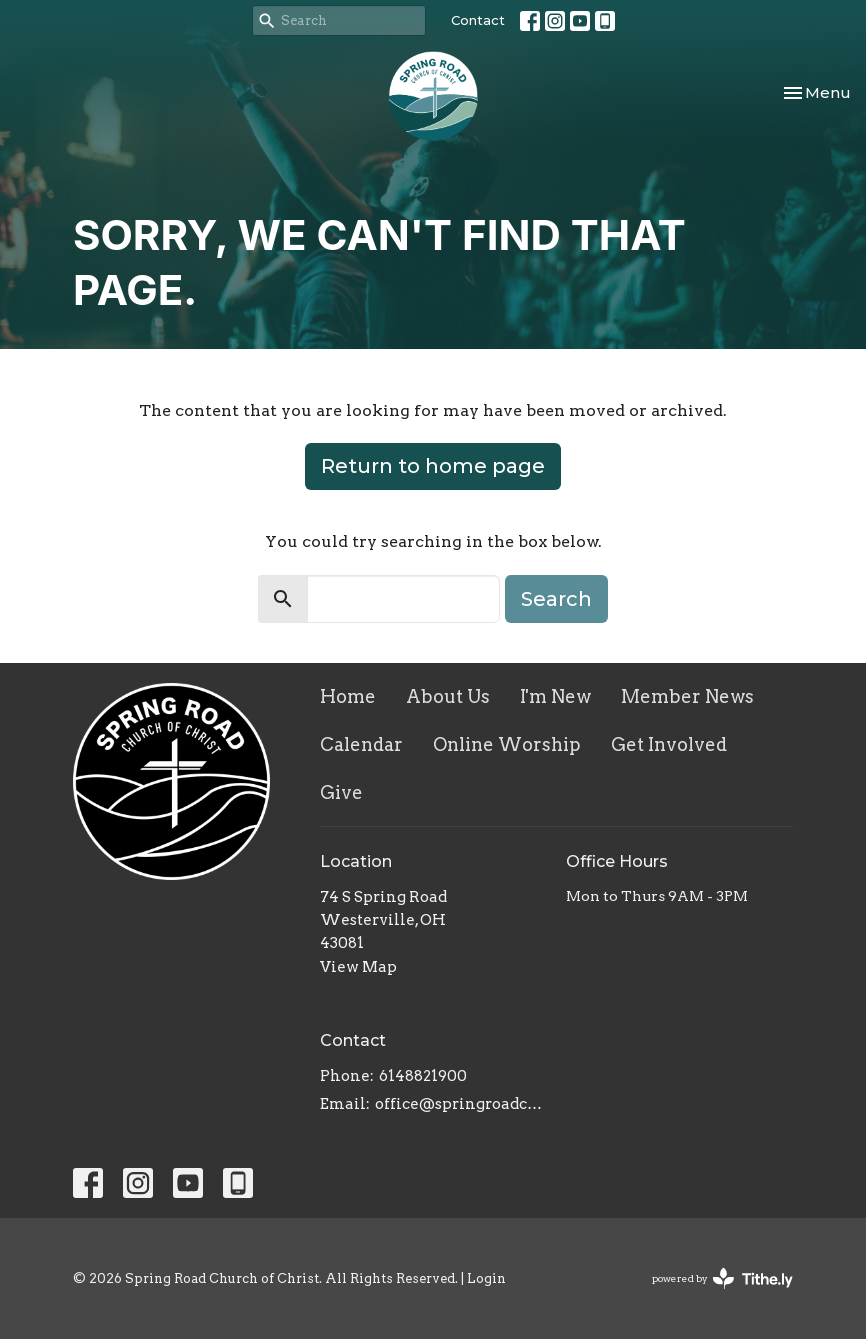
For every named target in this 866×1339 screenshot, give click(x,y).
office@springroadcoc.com (461, 1104)
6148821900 (423, 1076)
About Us (448, 696)
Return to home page (433, 466)
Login (486, 1278)
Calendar (361, 744)
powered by (722, 1278)
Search (556, 599)
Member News (687, 696)
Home (348, 696)
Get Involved (669, 744)
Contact (478, 20)
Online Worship (507, 744)
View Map (358, 967)
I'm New (555, 696)
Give (341, 792)
